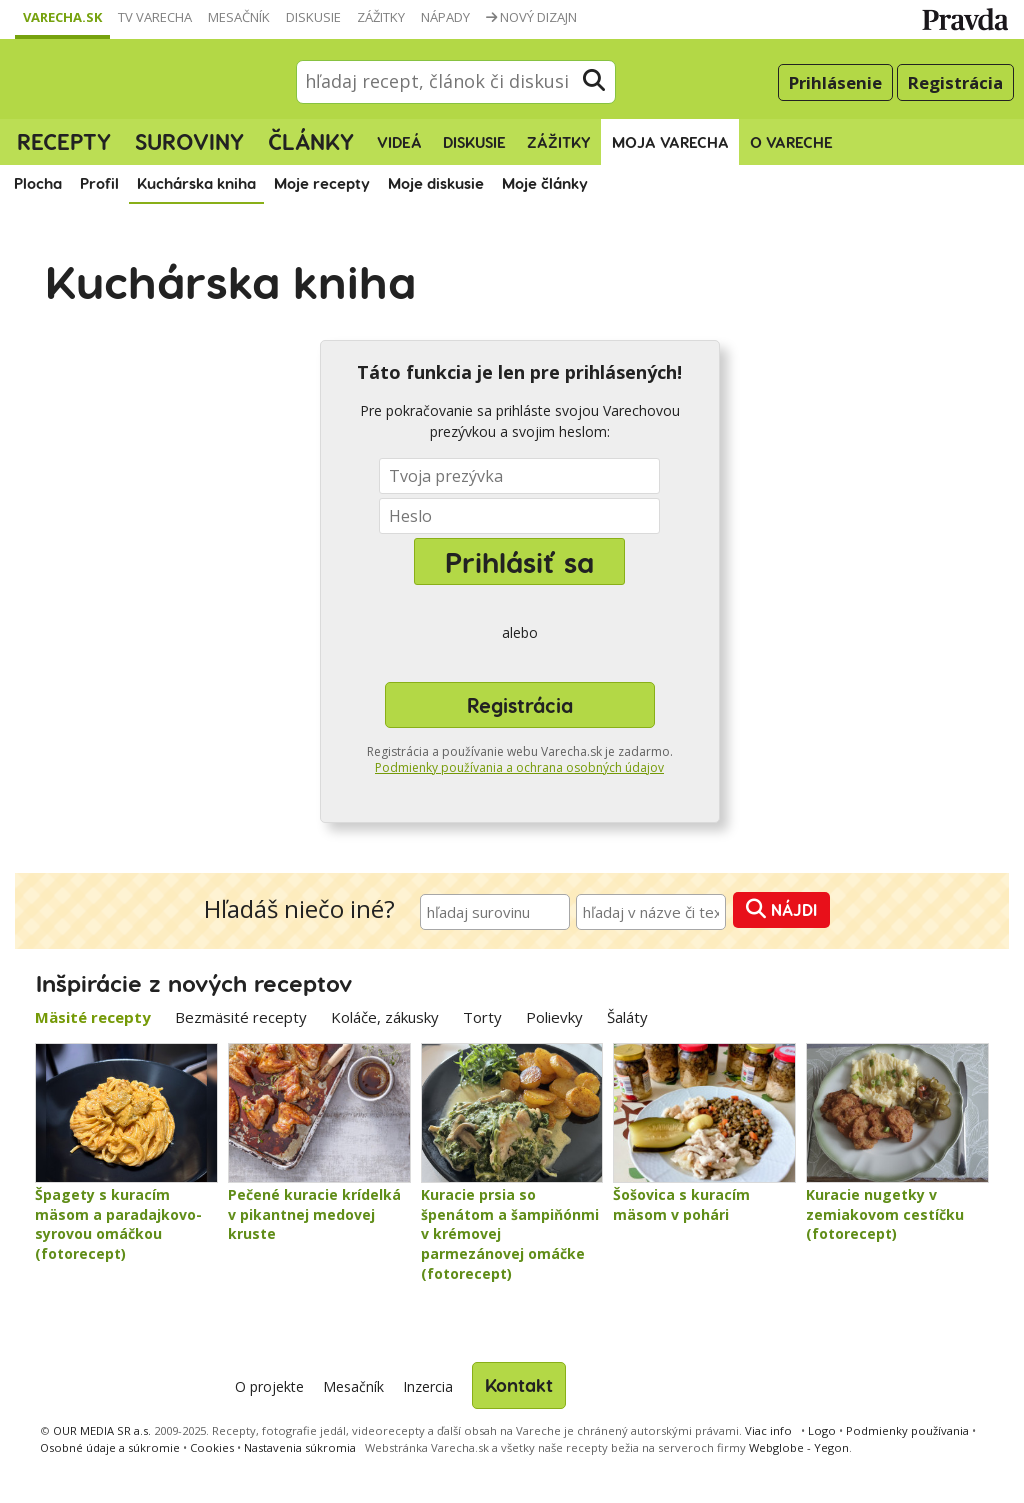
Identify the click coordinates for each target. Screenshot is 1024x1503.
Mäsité (93, 1017)
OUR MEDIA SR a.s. (102, 1430)
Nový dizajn (531, 17)
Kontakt (519, 1384)
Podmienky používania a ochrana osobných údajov (519, 767)
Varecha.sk (62, 17)
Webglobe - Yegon (799, 1447)
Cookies (212, 1447)
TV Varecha (155, 17)
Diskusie (313, 17)
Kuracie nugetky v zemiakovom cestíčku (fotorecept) (885, 1214)
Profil (99, 183)
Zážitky (381, 17)
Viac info (768, 1430)
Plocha (38, 183)
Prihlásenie (835, 82)
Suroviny (189, 141)
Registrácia (955, 82)
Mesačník (239, 17)
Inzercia (428, 1386)
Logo (822, 1430)
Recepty (64, 141)
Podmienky (907, 1430)
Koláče (385, 1017)
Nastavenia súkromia (300, 1447)
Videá (399, 142)
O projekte (269, 1386)
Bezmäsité (241, 1017)
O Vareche (791, 142)
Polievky (554, 1017)
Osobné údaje (110, 1447)
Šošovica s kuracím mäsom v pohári (681, 1204)
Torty (482, 1017)
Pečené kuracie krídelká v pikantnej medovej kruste (314, 1214)
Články (311, 141)
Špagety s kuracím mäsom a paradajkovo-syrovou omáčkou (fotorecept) (118, 1224)
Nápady (445, 17)
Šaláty (627, 1017)
